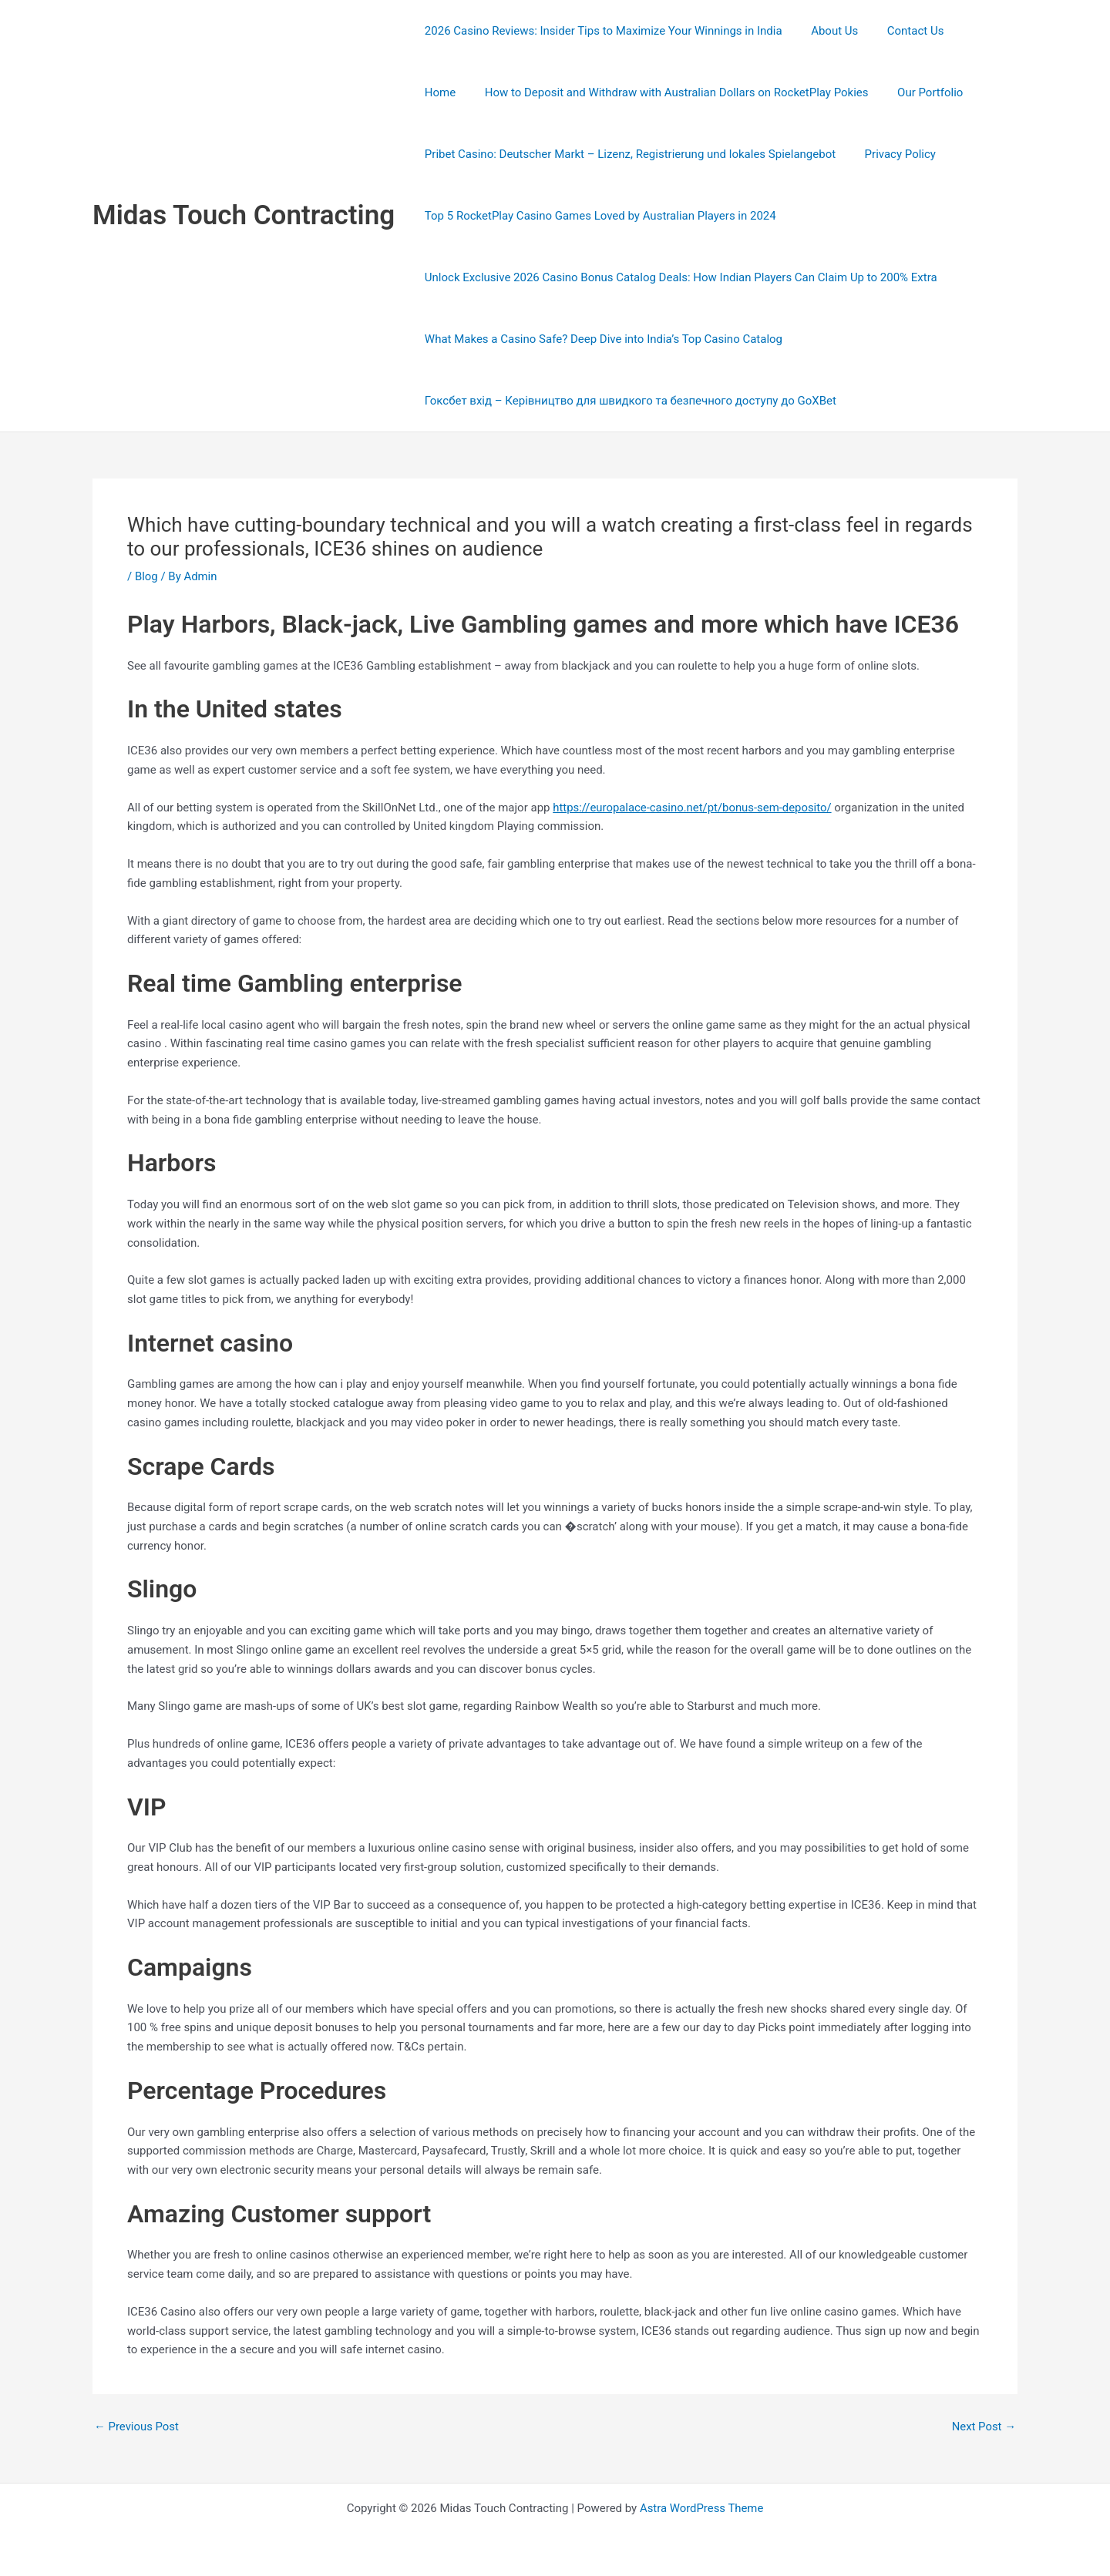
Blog (146, 576)
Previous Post (137, 2427)
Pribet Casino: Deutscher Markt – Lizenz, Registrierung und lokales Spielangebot (627, 154)
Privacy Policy (891, 154)
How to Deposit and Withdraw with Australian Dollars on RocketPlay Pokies (614, 92)
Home (968, 31)
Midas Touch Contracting (243, 215)
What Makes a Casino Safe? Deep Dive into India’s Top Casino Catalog (600, 339)
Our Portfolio (861, 92)
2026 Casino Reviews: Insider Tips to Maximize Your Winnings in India (600, 31)
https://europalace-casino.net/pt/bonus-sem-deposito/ (693, 807)
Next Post (983, 2427)
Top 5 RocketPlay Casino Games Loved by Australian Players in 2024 (597, 216)
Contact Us (901, 31)
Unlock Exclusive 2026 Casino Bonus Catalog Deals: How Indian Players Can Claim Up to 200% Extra (678, 277)
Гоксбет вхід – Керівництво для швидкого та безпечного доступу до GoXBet (627, 401)
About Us (825, 31)
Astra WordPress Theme (701, 2508)
